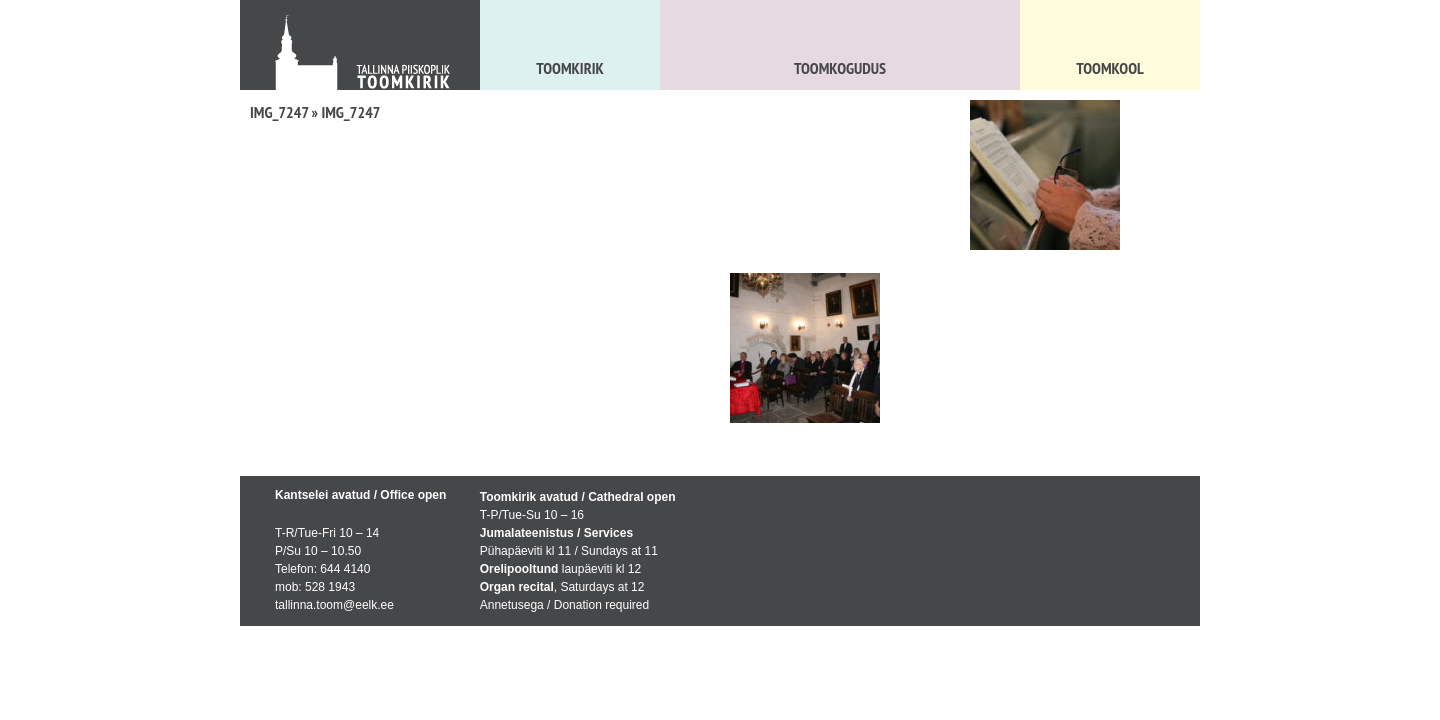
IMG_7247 (279, 112)
